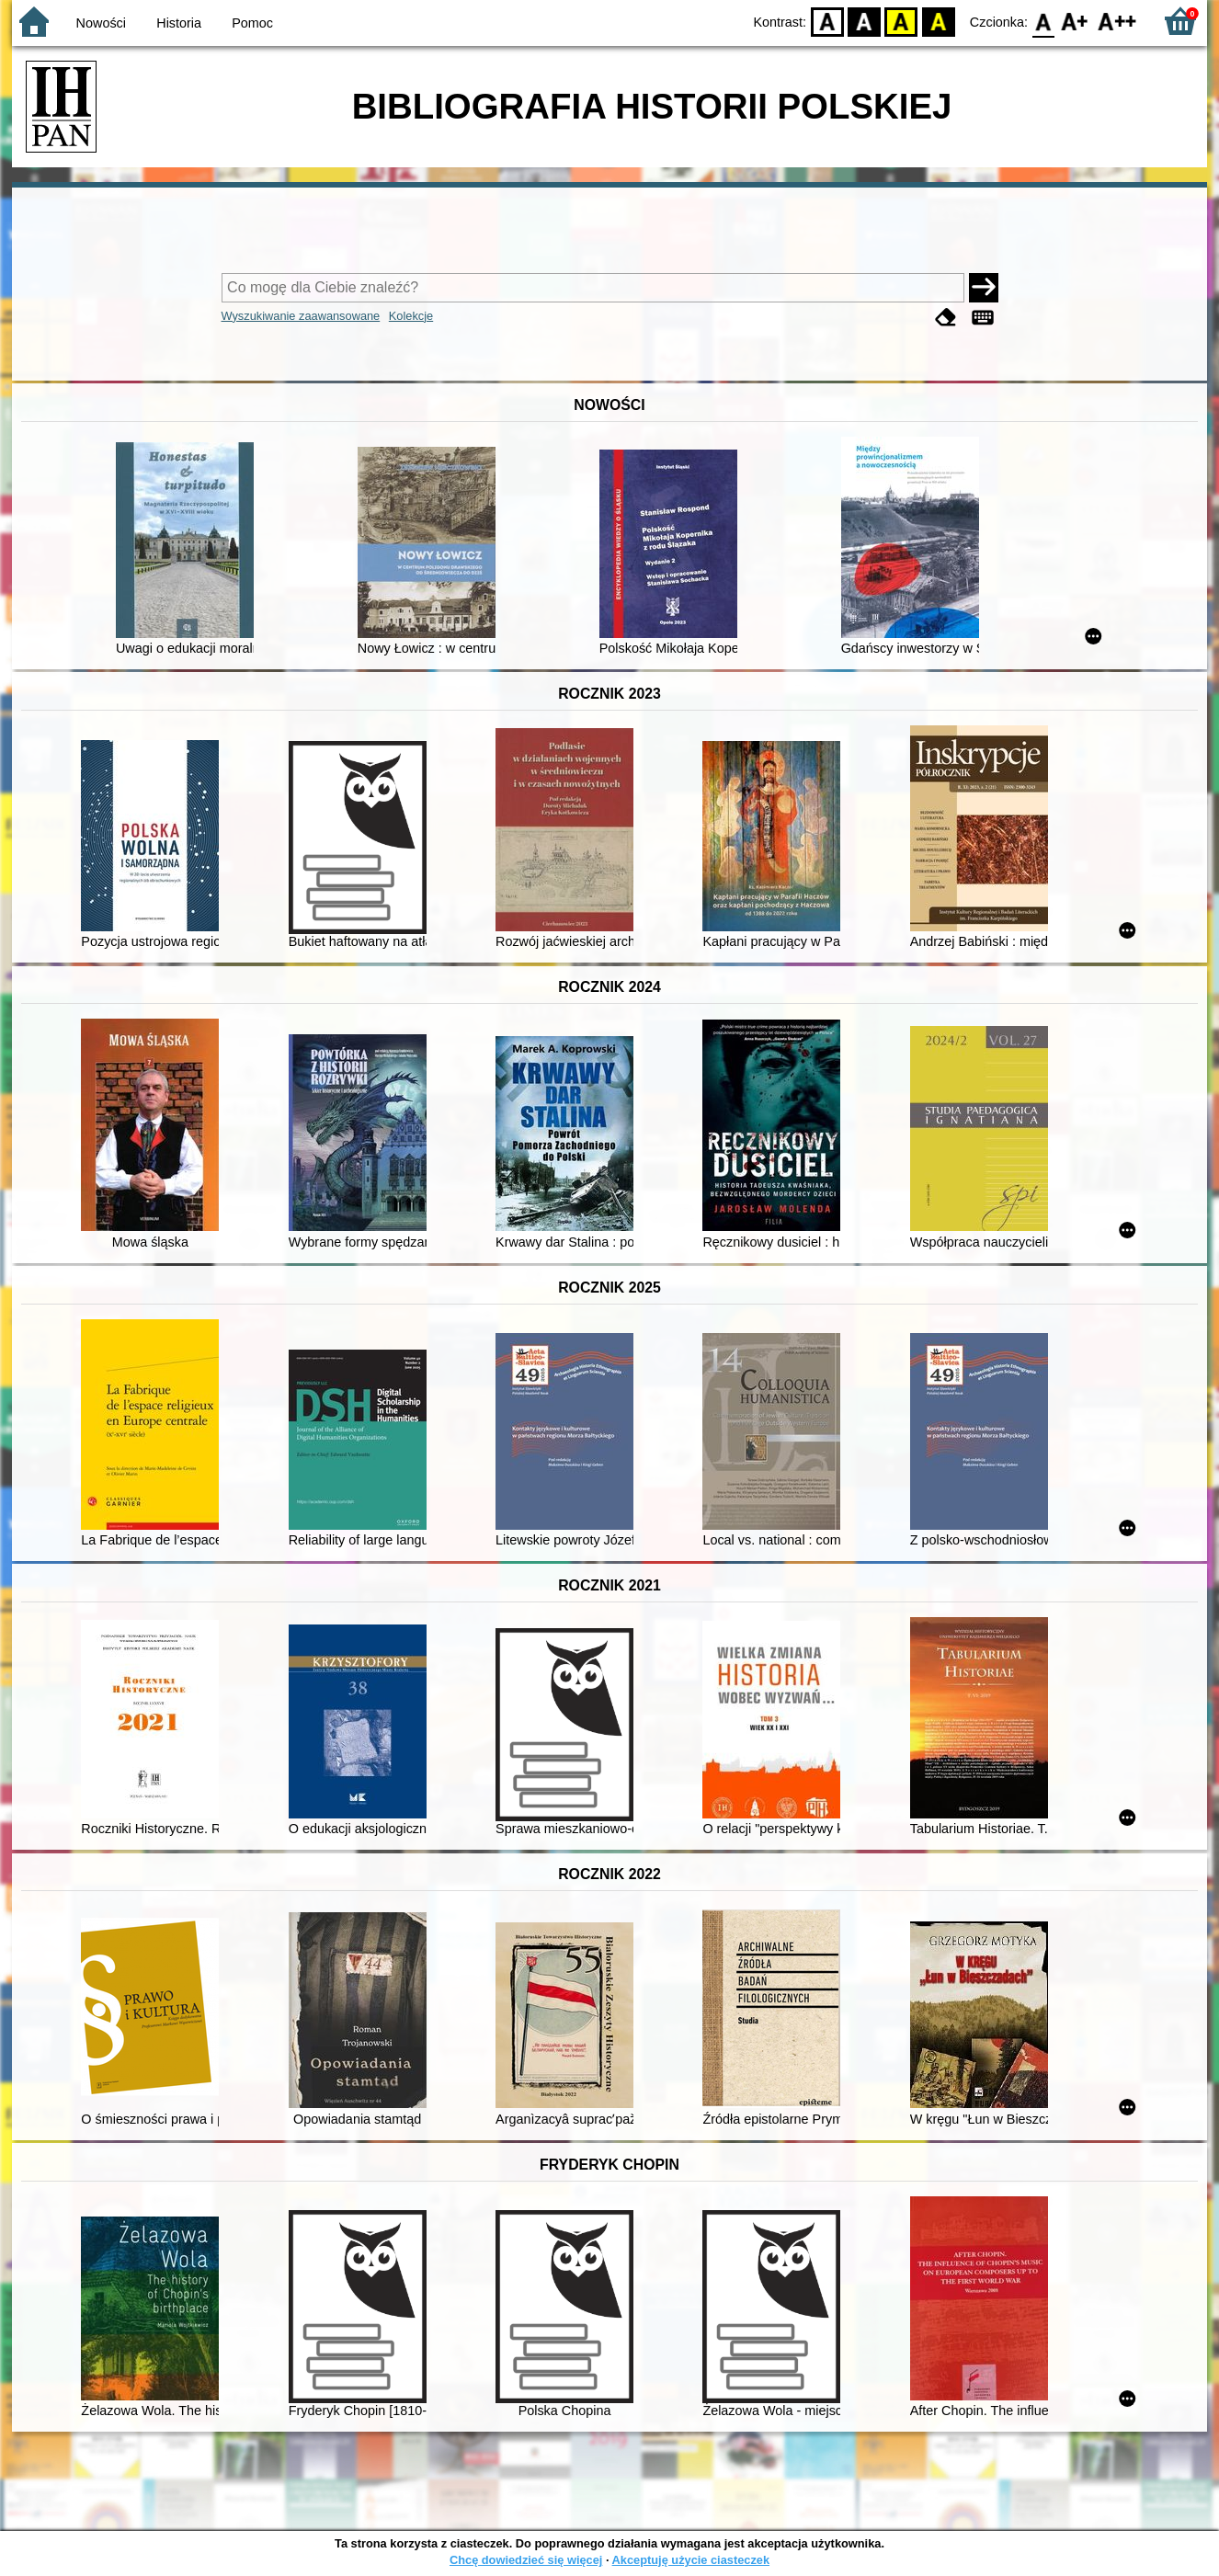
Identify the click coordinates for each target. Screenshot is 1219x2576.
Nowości (101, 23)
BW (864, 20)
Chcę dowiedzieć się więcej (526, 2560)
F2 (1117, 20)
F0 (1043, 20)
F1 (1075, 20)
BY (938, 20)
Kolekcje (411, 316)
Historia (178, 23)
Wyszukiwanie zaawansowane (301, 316)
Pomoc (252, 23)
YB (901, 20)
